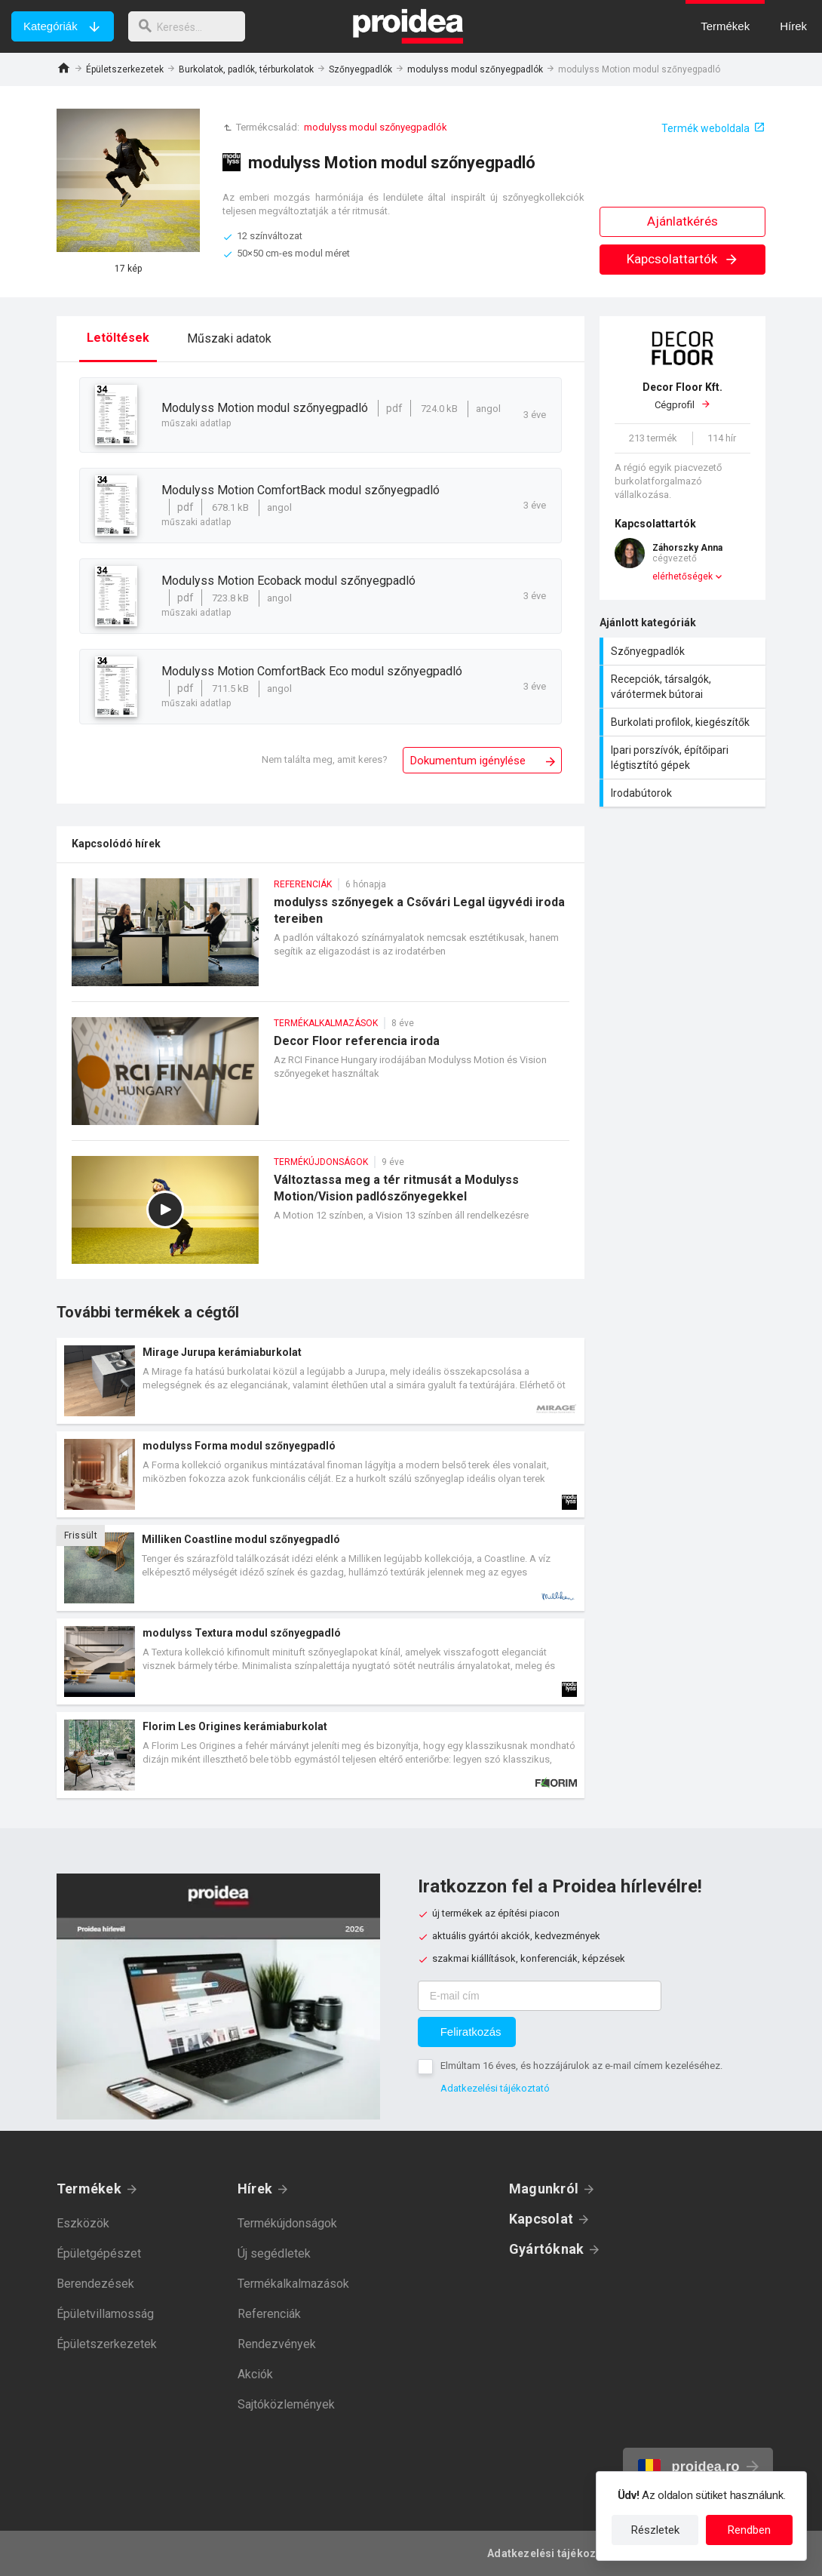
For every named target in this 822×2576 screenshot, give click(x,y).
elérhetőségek (682, 576)
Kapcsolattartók (683, 258)
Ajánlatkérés (682, 221)
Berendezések (95, 2283)
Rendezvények (277, 2344)
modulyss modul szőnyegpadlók (475, 69)
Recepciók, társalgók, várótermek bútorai (684, 687)
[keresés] (191, 26)
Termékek (89, 2188)
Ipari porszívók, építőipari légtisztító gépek (684, 757)
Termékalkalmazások (293, 2283)
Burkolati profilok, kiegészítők (684, 722)
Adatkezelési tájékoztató (495, 2088)
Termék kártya (320, 1381)
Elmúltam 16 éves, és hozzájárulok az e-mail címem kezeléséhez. (581, 2065)
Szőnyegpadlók (360, 69)
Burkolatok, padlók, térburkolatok (246, 69)
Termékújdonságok (287, 2223)
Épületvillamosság (105, 2314)
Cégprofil (682, 395)
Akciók (255, 2374)
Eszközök (83, 2223)
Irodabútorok (684, 793)
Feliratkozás (470, 2031)
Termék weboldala (705, 128)
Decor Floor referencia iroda (320, 1078)
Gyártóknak (546, 2249)
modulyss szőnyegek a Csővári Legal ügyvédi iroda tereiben (320, 939)
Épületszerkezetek (125, 69)
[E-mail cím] (539, 1996)
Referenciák (269, 2314)
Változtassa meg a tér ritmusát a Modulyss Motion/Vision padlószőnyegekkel (320, 1217)
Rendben (749, 2530)
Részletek (655, 2530)
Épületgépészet (99, 2253)
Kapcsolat (541, 2219)
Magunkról (543, 2188)
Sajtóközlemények (286, 2404)
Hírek (255, 2188)
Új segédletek (274, 2253)
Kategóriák (50, 26)
